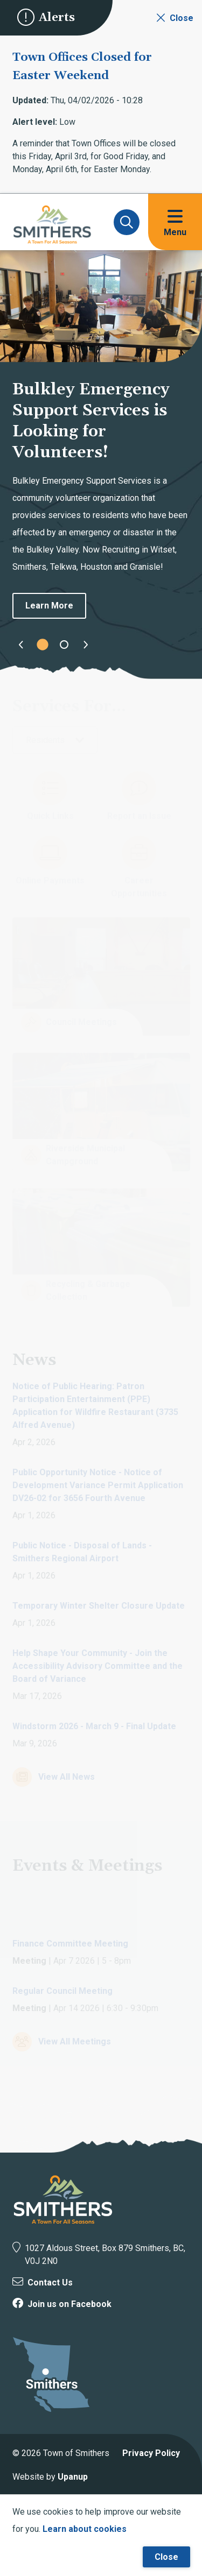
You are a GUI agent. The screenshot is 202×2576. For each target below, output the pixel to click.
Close (166, 2557)
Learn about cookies (85, 2529)
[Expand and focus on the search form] (127, 222)
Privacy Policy (151, 2453)
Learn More (49, 605)
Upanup (73, 2477)
